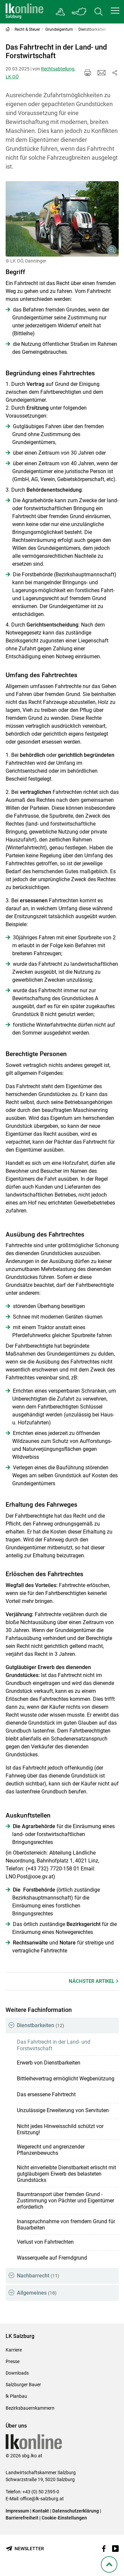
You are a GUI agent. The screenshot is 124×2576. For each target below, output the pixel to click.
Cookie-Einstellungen (64, 2517)
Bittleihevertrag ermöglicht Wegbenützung (65, 2078)
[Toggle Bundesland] (79, 12)
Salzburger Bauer (23, 2384)
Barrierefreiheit (22, 2517)
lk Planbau (16, 2396)
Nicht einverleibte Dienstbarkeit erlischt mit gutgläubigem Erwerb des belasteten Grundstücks (66, 2173)
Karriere (14, 2349)
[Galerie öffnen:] (62, 219)
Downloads (17, 2373)
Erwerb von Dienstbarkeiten (48, 2063)
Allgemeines (37, 2293)
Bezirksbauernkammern (30, 2408)
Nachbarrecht (38, 2275)
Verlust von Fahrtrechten (45, 2242)
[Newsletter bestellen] (25, 2548)
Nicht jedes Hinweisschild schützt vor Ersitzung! (60, 2129)
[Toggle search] (99, 12)
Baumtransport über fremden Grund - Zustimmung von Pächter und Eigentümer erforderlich (65, 2200)
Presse (13, 2361)
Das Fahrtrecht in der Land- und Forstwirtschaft (53, 2045)
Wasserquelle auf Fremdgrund (52, 2258)
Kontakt (40, 2511)
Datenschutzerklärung (76, 2511)
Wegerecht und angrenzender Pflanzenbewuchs (51, 2150)
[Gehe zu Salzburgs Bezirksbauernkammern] (61, 12)
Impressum (17, 2511)
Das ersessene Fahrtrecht (46, 2094)
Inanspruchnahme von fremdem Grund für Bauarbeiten (66, 2224)
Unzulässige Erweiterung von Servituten (63, 2110)
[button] (115, 10)
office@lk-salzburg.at (42, 2498)
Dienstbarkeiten (40, 2025)
